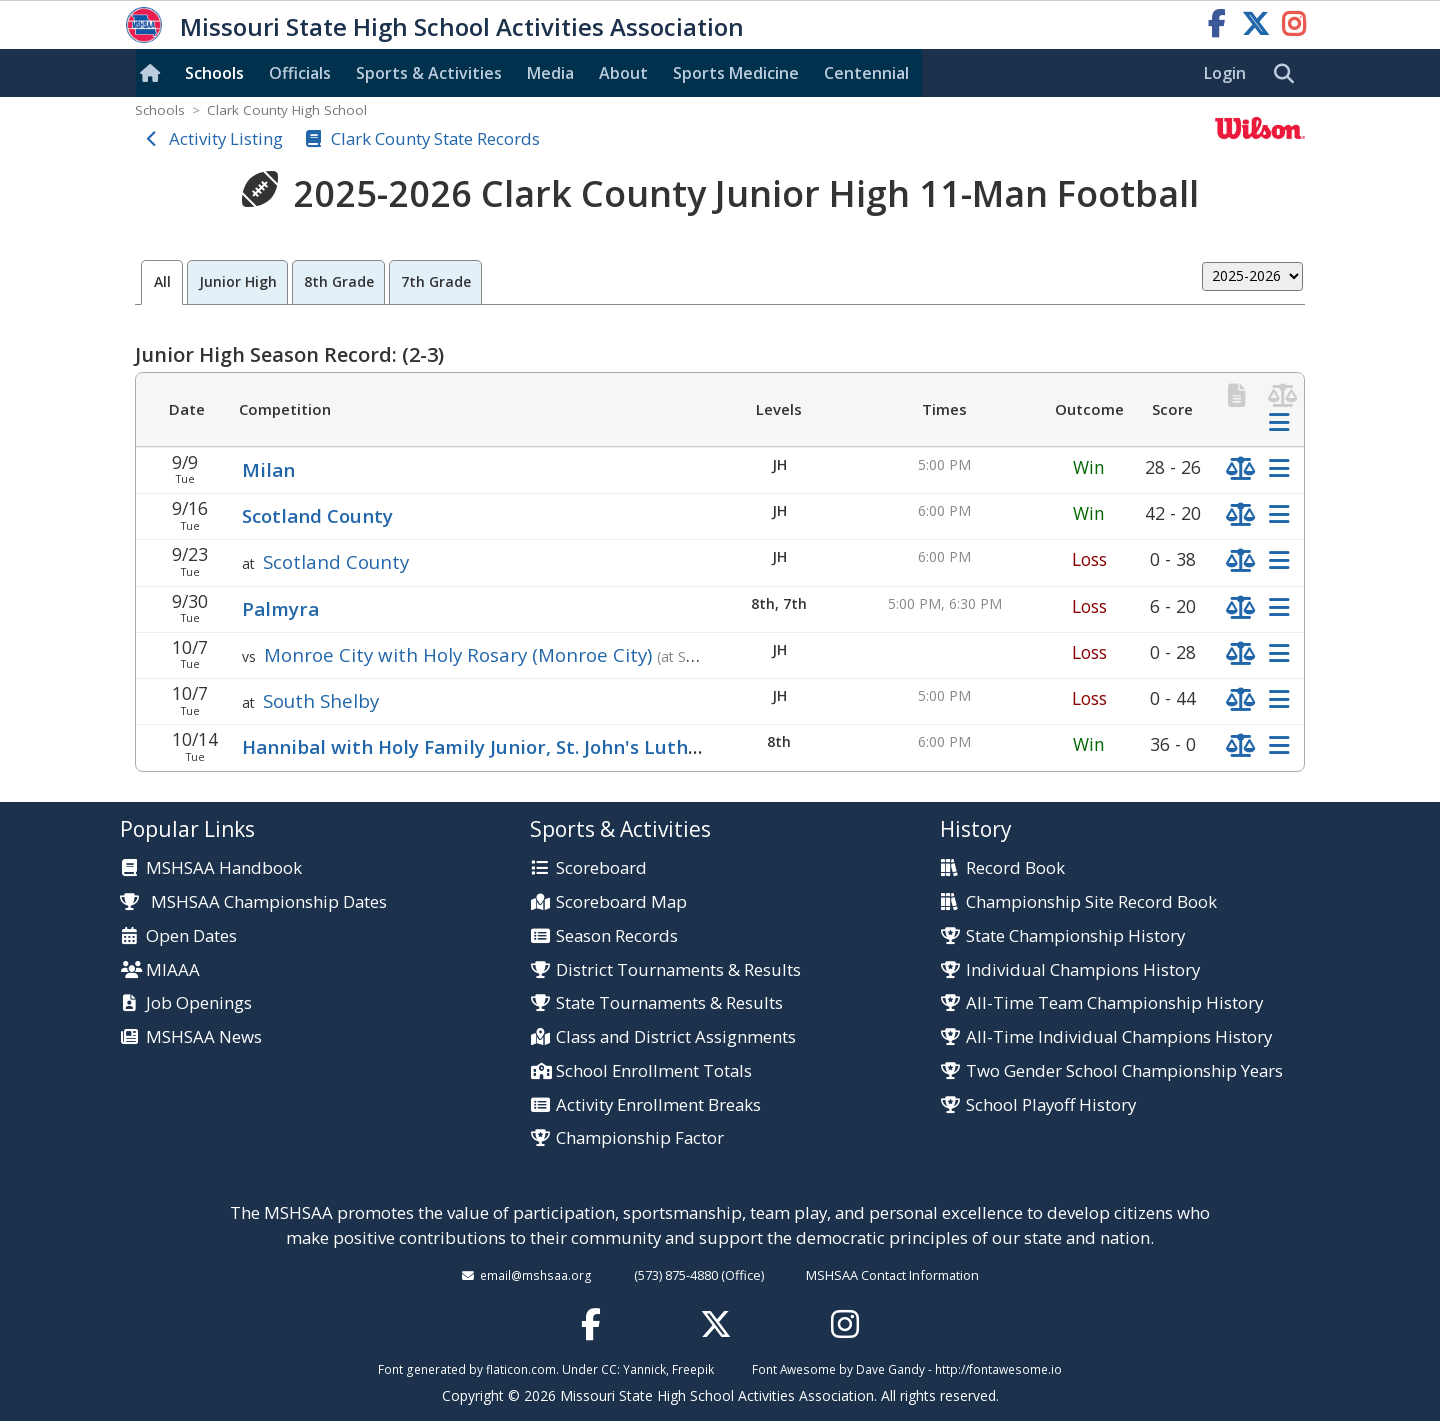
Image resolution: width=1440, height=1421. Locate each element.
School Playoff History (1051, 1105)
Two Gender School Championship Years (1124, 1071)
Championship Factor (640, 1138)
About (623, 73)
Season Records (617, 936)
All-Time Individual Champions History (1119, 1037)
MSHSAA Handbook (224, 868)
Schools (214, 73)
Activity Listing (226, 138)
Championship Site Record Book (1091, 902)
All (162, 281)
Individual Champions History (1083, 970)
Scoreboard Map (621, 902)
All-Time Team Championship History (1114, 1003)
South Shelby (321, 700)
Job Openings (199, 1003)
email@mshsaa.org (536, 1275)
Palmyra (280, 608)
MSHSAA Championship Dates (253, 901)
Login (1225, 73)
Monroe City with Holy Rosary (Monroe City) (458, 654)
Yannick (644, 1369)
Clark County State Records (435, 138)
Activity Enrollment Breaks (658, 1105)
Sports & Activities (429, 73)
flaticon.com (521, 1369)
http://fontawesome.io (998, 1369)
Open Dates (191, 936)
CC (609, 1369)
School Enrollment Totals (654, 1071)
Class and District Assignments (676, 1037)
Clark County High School (287, 110)
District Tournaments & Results (678, 970)
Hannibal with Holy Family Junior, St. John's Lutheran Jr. (498, 746)
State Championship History (1075, 936)
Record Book (1015, 868)
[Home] (154, 73)
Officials (300, 73)
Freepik (693, 1369)
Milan (268, 469)
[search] (1289, 74)
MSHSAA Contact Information (892, 1275)
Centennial (866, 73)
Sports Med (736, 73)
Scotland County (317, 515)
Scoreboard (601, 868)
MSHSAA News (204, 1037)
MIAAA (173, 970)
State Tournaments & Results (669, 1003)
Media (550, 73)
